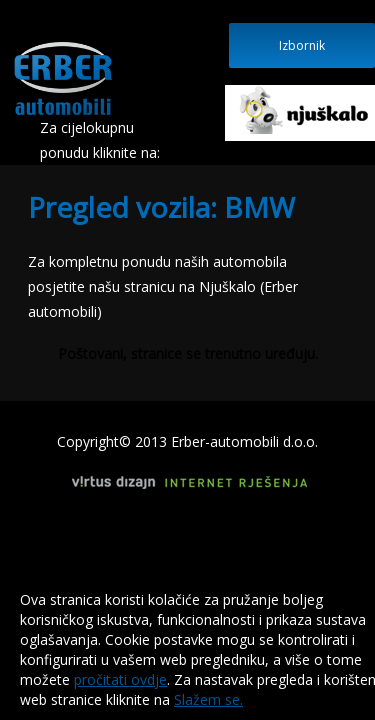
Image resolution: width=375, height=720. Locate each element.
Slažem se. (208, 699)
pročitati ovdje (120, 679)
